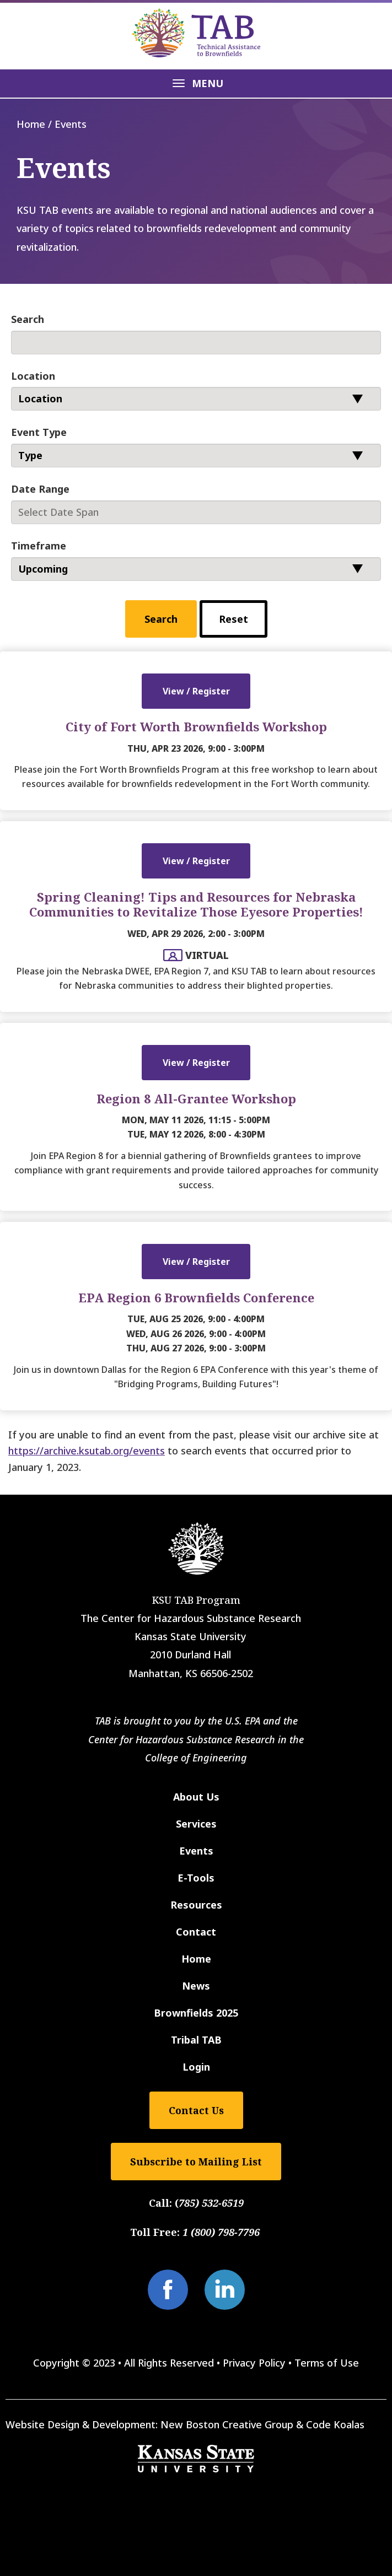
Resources (196, 1904)
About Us (196, 1796)
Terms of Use (326, 2362)
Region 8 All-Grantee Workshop (196, 1098)
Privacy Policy (254, 2362)
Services (196, 1823)
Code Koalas (335, 2424)
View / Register (196, 691)
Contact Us (196, 2110)
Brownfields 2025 (196, 2012)
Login (196, 2066)
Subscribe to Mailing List (196, 2161)
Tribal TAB (196, 2039)
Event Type (39, 432)
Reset (233, 619)
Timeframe (38, 545)
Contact (196, 1931)
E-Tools (196, 1877)
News (196, 1985)
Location (33, 375)
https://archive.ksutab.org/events (86, 1450)
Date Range (40, 488)
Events (196, 1850)
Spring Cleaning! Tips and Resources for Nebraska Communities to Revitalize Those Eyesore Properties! (196, 904)
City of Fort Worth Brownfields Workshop (196, 726)
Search (27, 319)
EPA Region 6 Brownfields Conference (196, 1297)
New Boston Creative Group (226, 2424)
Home (31, 124)
